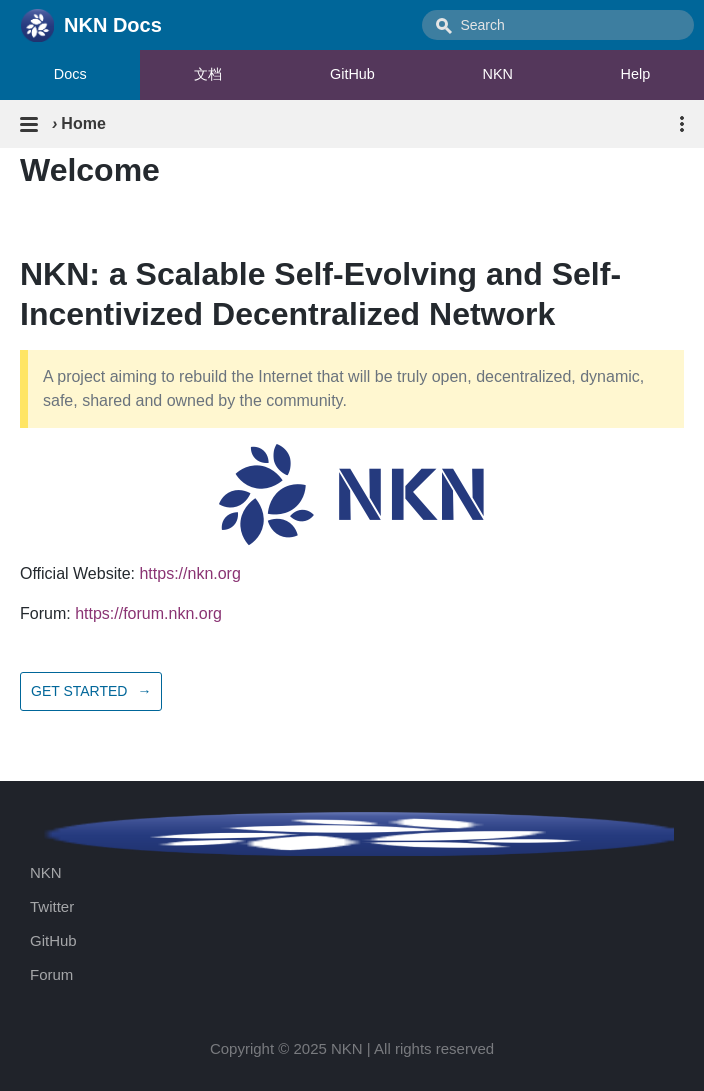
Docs (70, 74)
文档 (208, 74)
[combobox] (558, 25)
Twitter (52, 906)
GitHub (352, 74)
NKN (498, 74)
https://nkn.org (189, 573)
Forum (51, 974)
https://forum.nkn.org (148, 613)
